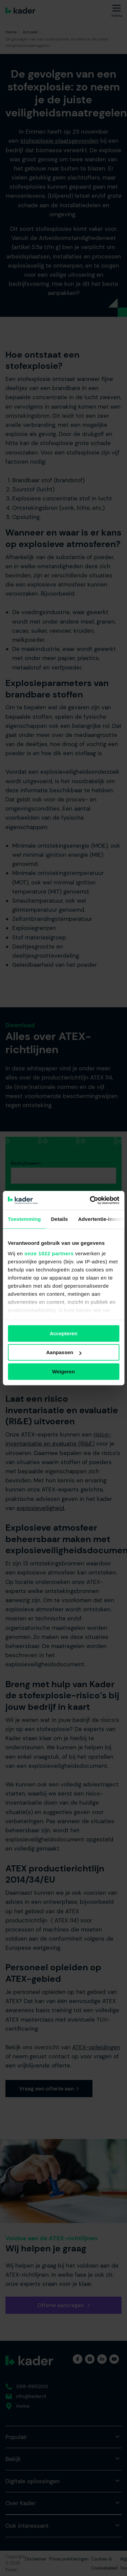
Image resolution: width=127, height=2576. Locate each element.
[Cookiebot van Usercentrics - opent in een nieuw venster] (90, 1200)
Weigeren (63, 1371)
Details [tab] (59, 1219)
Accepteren (64, 1333)
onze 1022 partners (48, 1253)
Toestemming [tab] (24, 1219)
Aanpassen (63, 1352)
